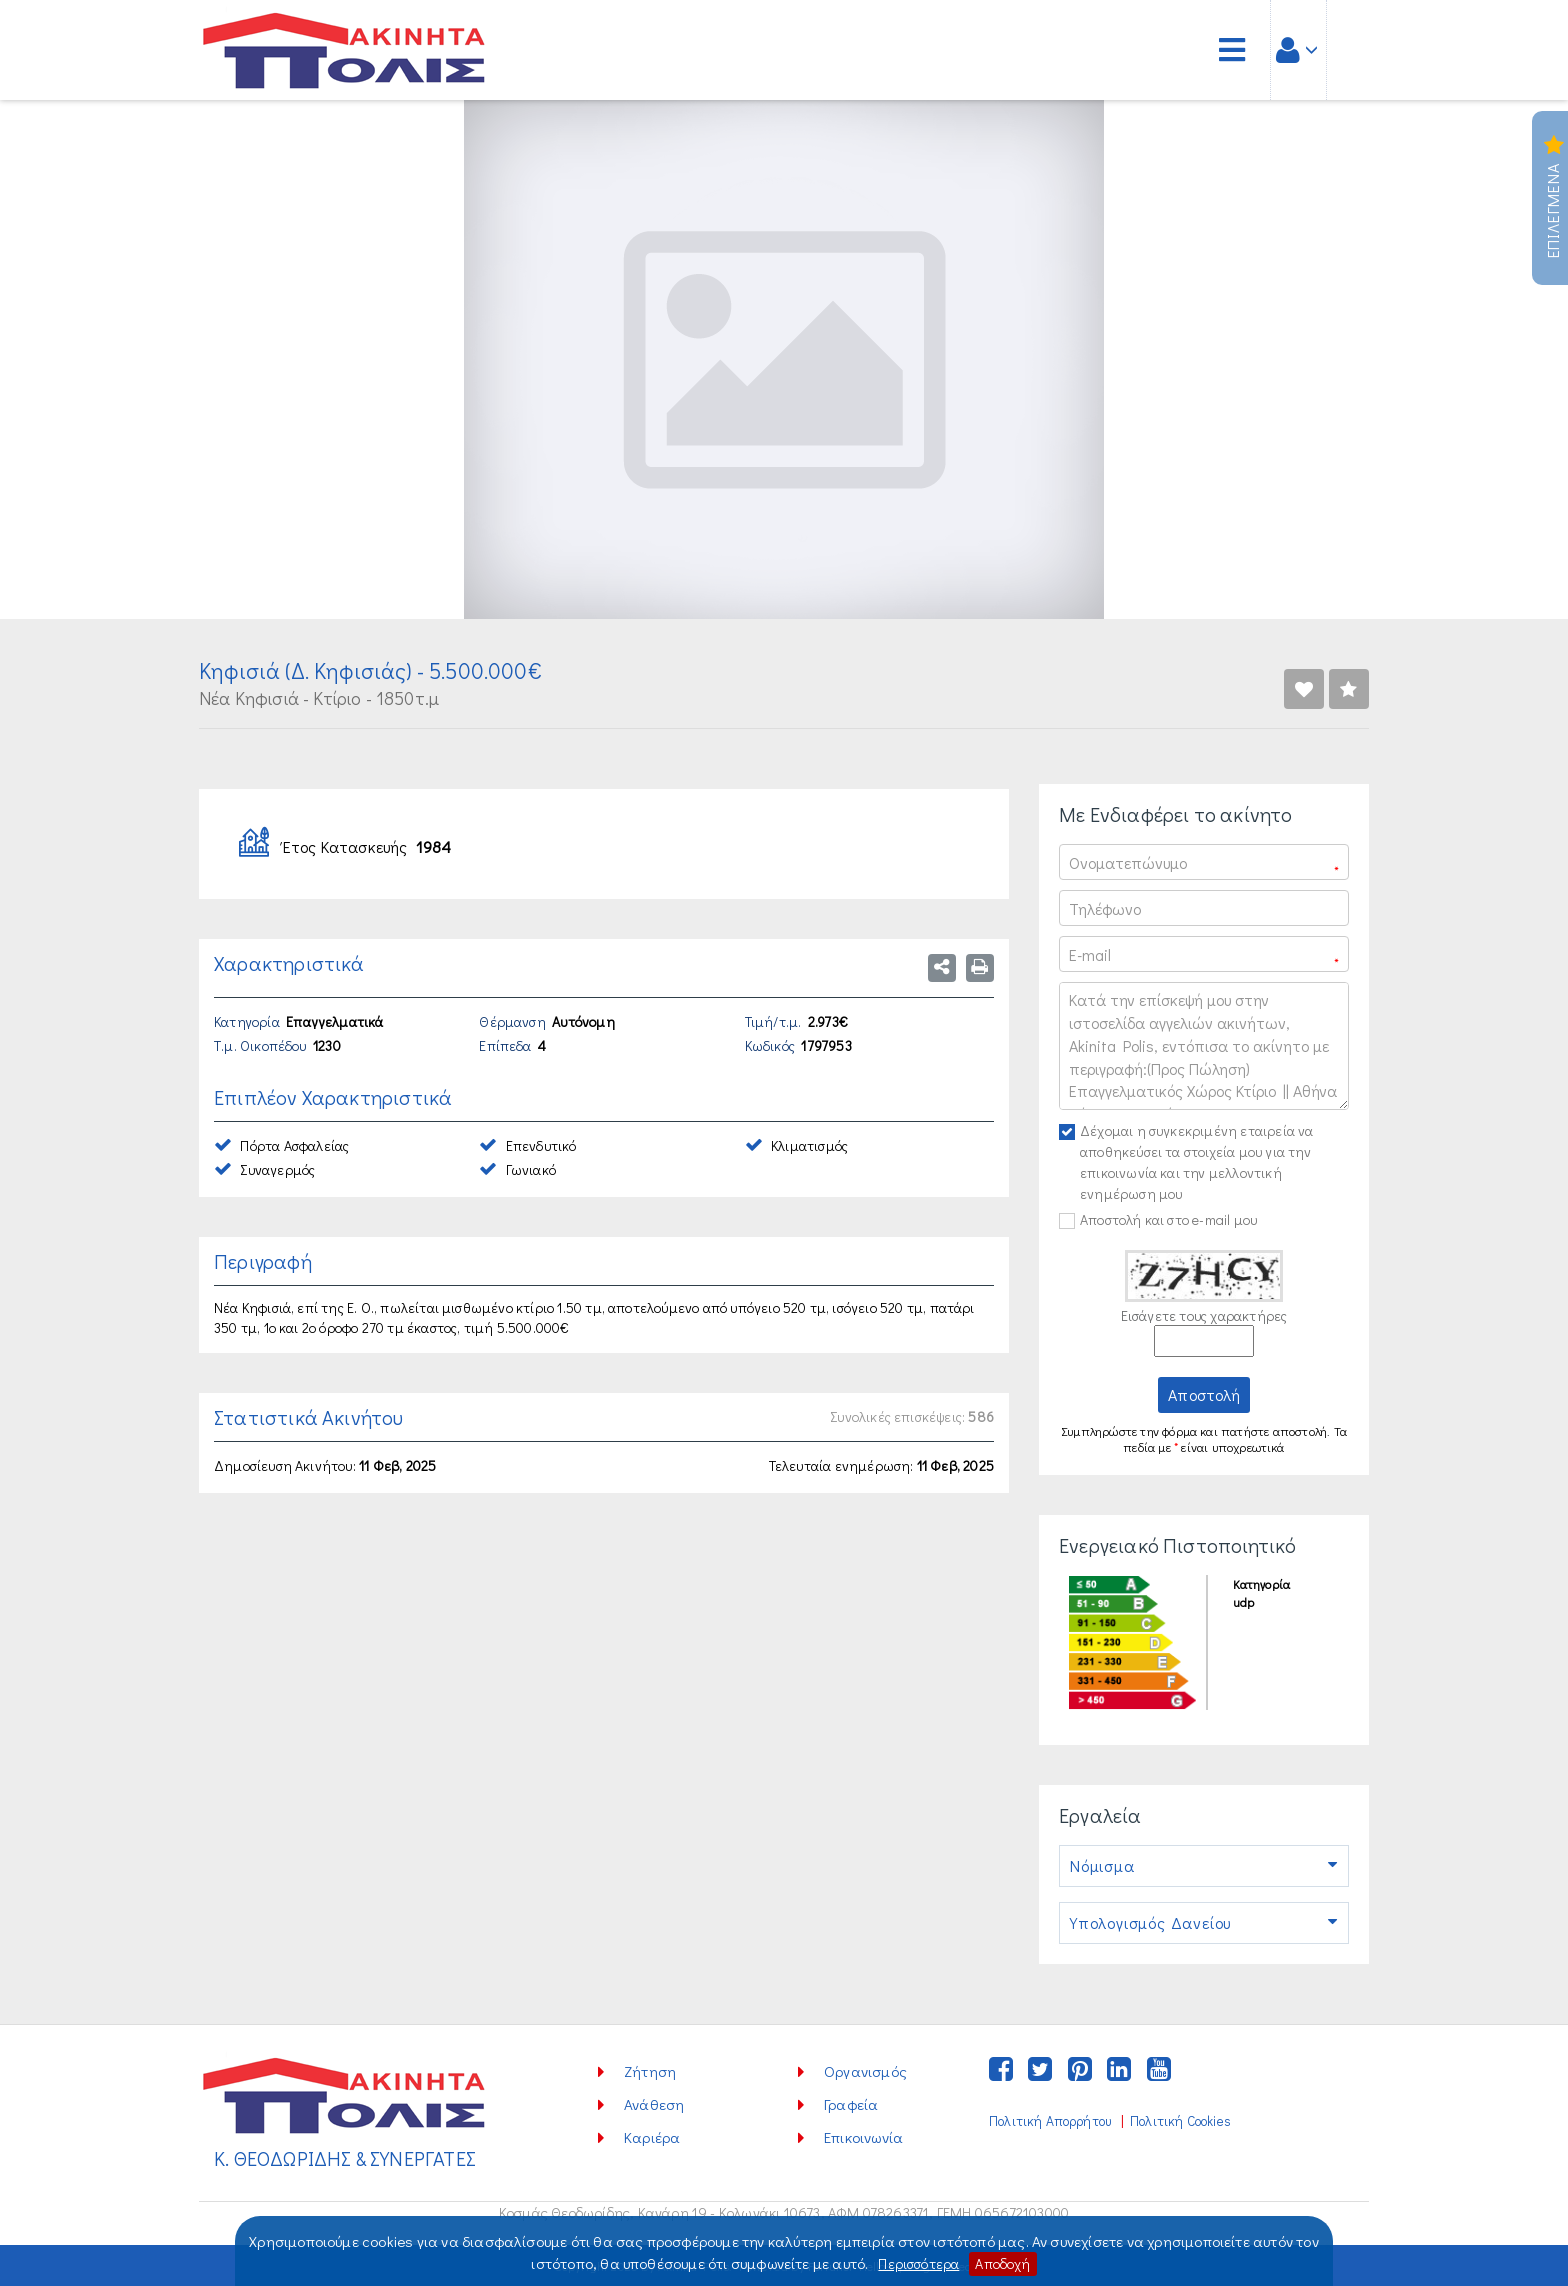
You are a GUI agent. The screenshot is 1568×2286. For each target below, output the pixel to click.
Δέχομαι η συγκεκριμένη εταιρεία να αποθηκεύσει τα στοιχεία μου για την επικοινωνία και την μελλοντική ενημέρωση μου (1197, 1162)
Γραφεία (851, 2104)
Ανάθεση (654, 2104)
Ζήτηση (650, 2071)
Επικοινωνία (863, 2137)
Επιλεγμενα (1553, 198)
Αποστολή (1204, 1394)
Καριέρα (652, 2137)
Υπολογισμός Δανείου (1204, 1923)
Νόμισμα (1204, 1866)
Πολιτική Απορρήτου (1050, 2121)
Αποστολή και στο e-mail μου (1168, 1219)
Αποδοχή (1006, 2263)
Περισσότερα (917, 2263)
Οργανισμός (865, 2071)
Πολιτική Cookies (1180, 2121)
